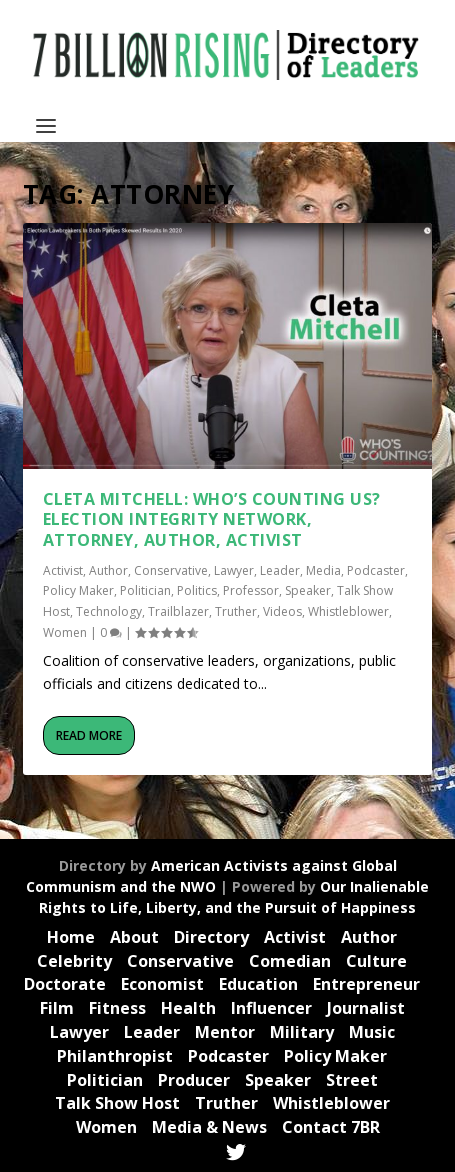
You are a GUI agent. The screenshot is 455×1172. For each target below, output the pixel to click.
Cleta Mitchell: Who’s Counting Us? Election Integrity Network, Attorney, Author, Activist (212, 520)
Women (65, 632)
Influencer (271, 1008)
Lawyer (234, 570)
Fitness (117, 1008)
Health (188, 1008)
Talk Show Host (117, 1103)
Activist (63, 570)
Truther (236, 611)
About (134, 937)
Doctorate (65, 984)
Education (258, 984)
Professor (251, 590)
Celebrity (74, 961)
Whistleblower (348, 611)
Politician (145, 590)
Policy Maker (78, 590)
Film (57, 1008)
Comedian (290, 961)
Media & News (209, 1127)
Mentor (225, 1032)
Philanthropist (115, 1056)
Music (372, 1032)
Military (302, 1032)
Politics (197, 590)
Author (108, 570)
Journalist (366, 1008)
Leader (280, 570)
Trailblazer (178, 611)
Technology (109, 611)
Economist (162, 984)
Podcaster (376, 570)
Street (352, 1080)
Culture (376, 961)
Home (71, 937)
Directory (211, 937)
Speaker (308, 590)
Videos (282, 611)
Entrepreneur (366, 984)
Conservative (171, 570)
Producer (194, 1080)
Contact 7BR (331, 1127)
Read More (89, 735)
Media (323, 570)
